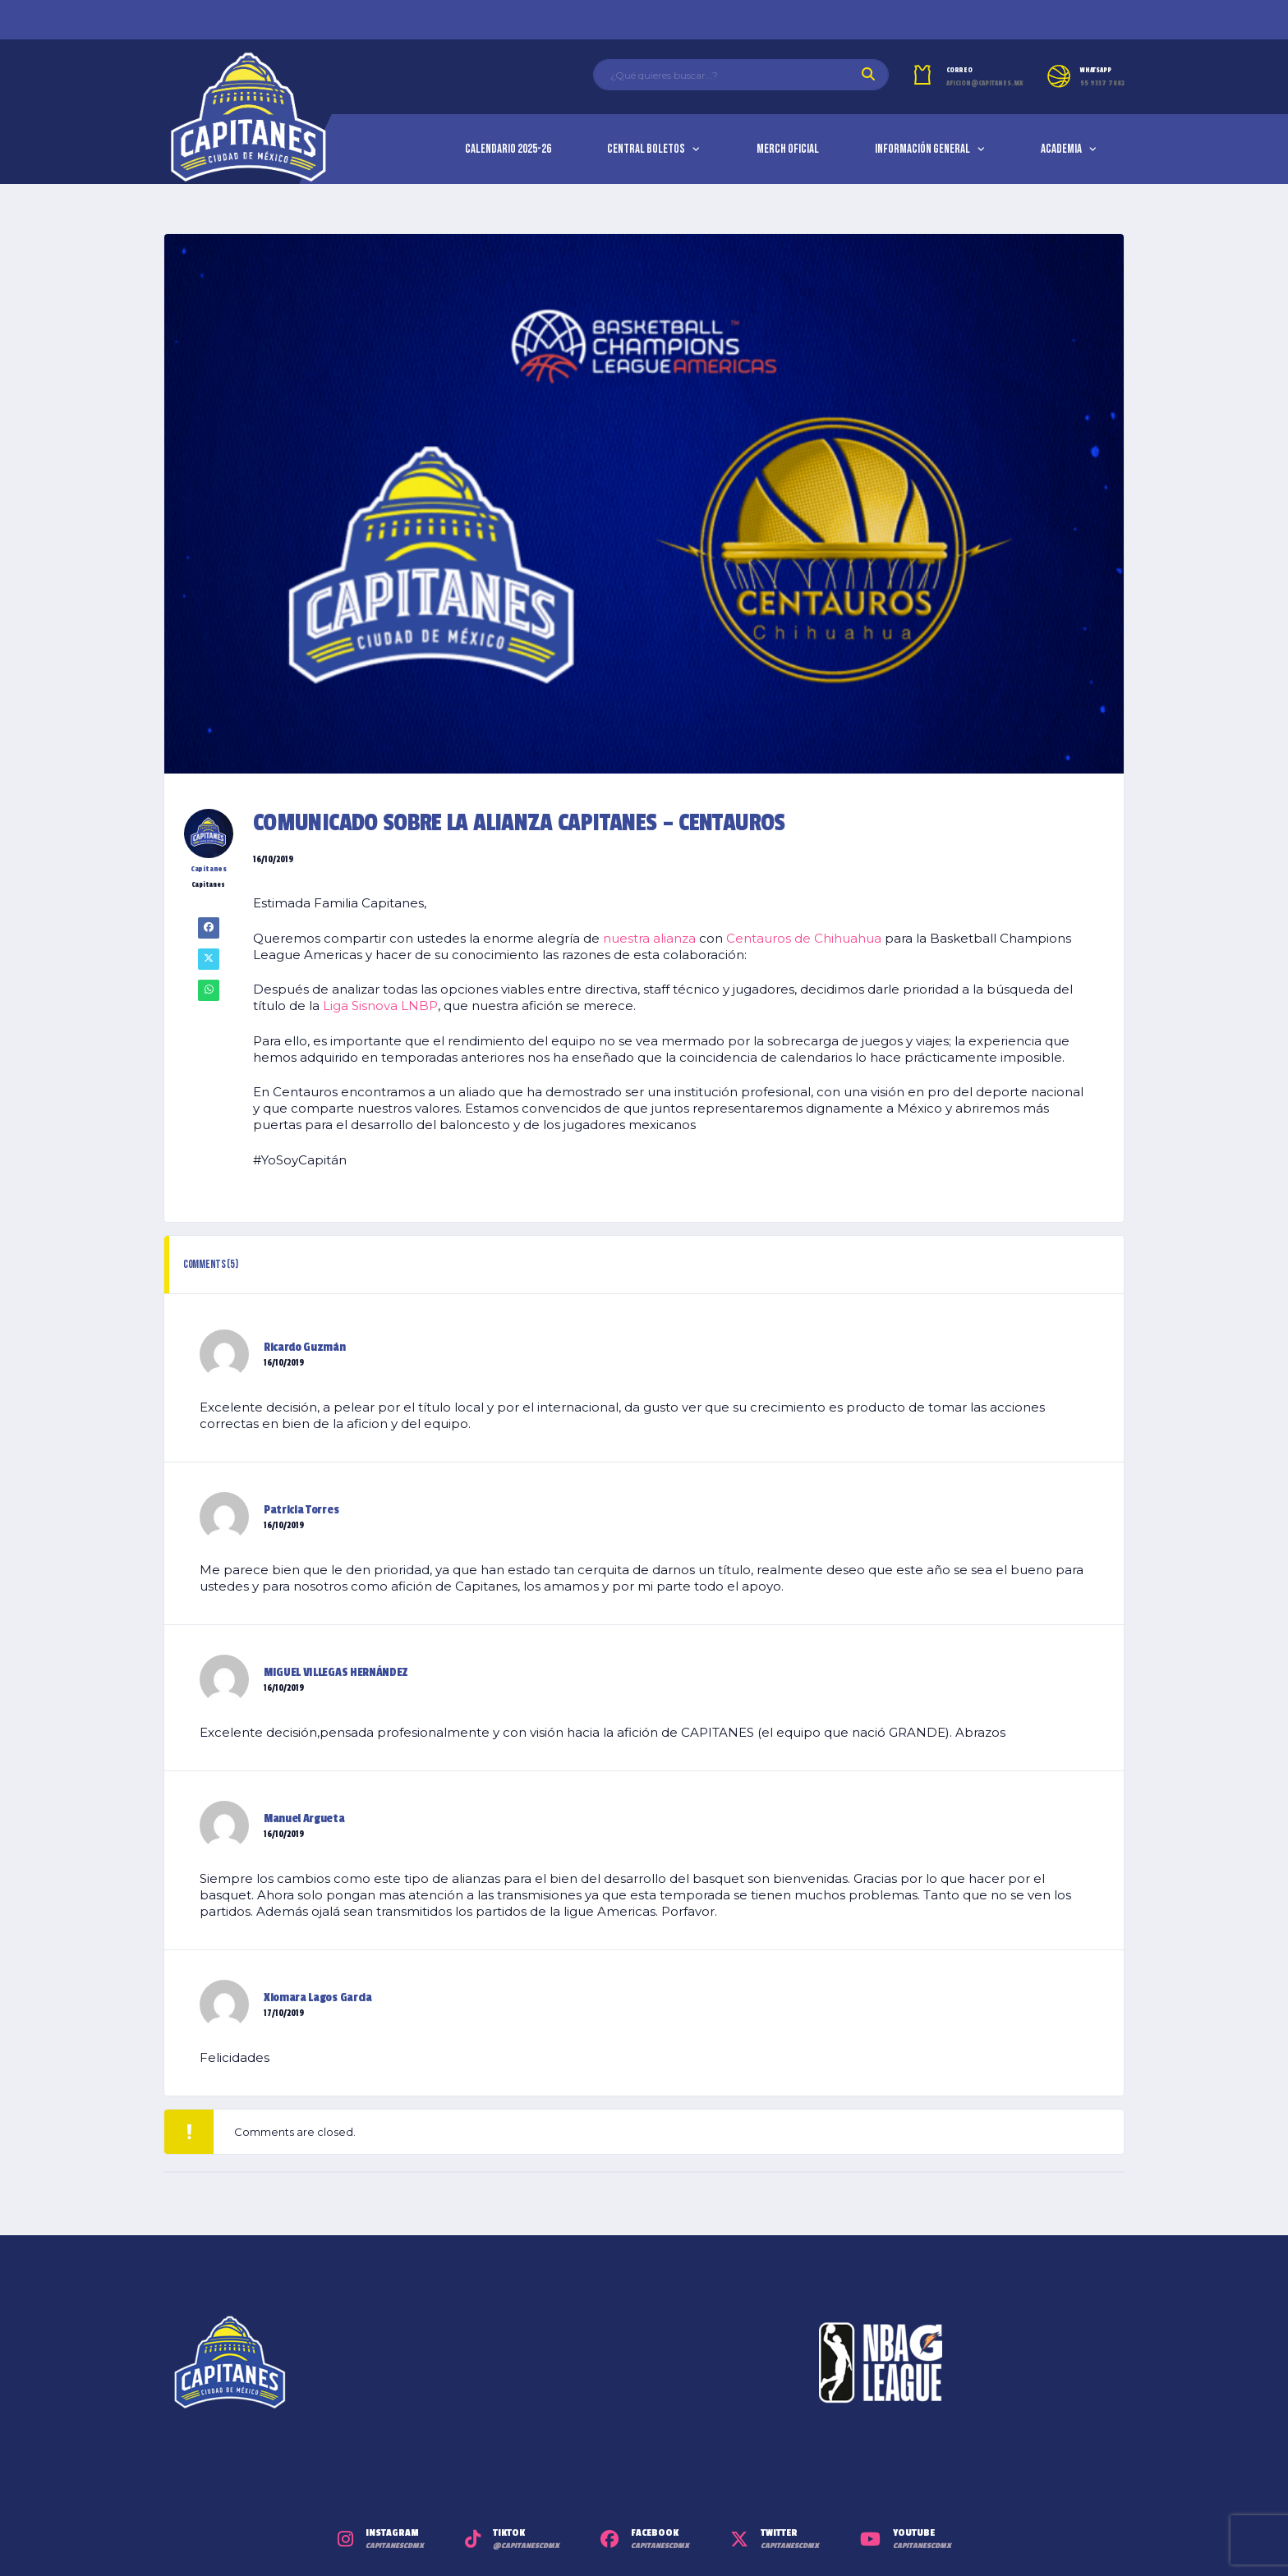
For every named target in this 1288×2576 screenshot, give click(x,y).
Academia (1061, 149)
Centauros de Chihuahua (803, 938)
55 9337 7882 (1102, 83)
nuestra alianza (649, 938)
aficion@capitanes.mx (984, 83)
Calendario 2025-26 (508, 149)
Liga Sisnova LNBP (380, 1005)
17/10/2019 (284, 2013)
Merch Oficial (788, 149)
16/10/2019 (284, 1363)
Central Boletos (646, 149)
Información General (922, 149)
